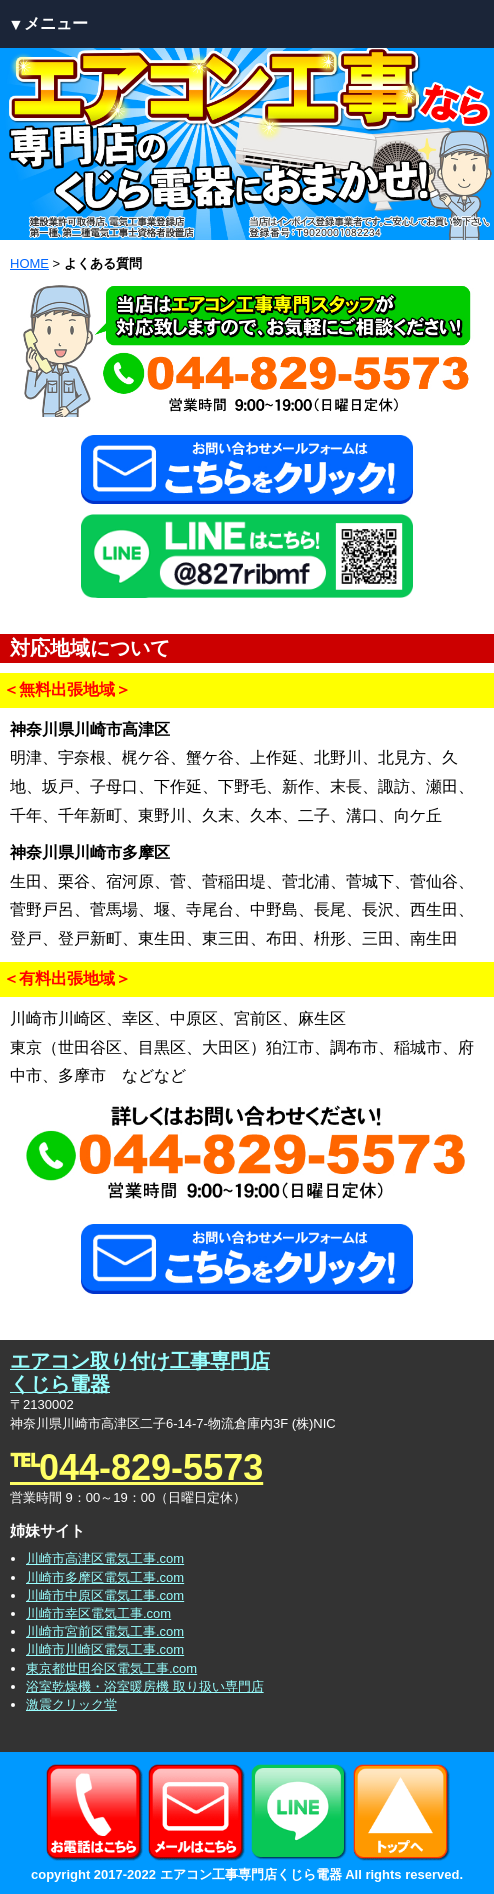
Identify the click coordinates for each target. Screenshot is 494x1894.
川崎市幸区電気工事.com (98, 1613)
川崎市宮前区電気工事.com (105, 1631)
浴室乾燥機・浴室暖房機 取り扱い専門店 (145, 1686)
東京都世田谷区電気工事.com (111, 1668)
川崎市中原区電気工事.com (105, 1595)
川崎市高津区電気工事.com (105, 1558)
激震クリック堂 (71, 1704)
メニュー (56, 23)
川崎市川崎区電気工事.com (105, 1649)
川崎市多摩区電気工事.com (105, 1577)
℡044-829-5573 (136, 1467)
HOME (29, 263)
